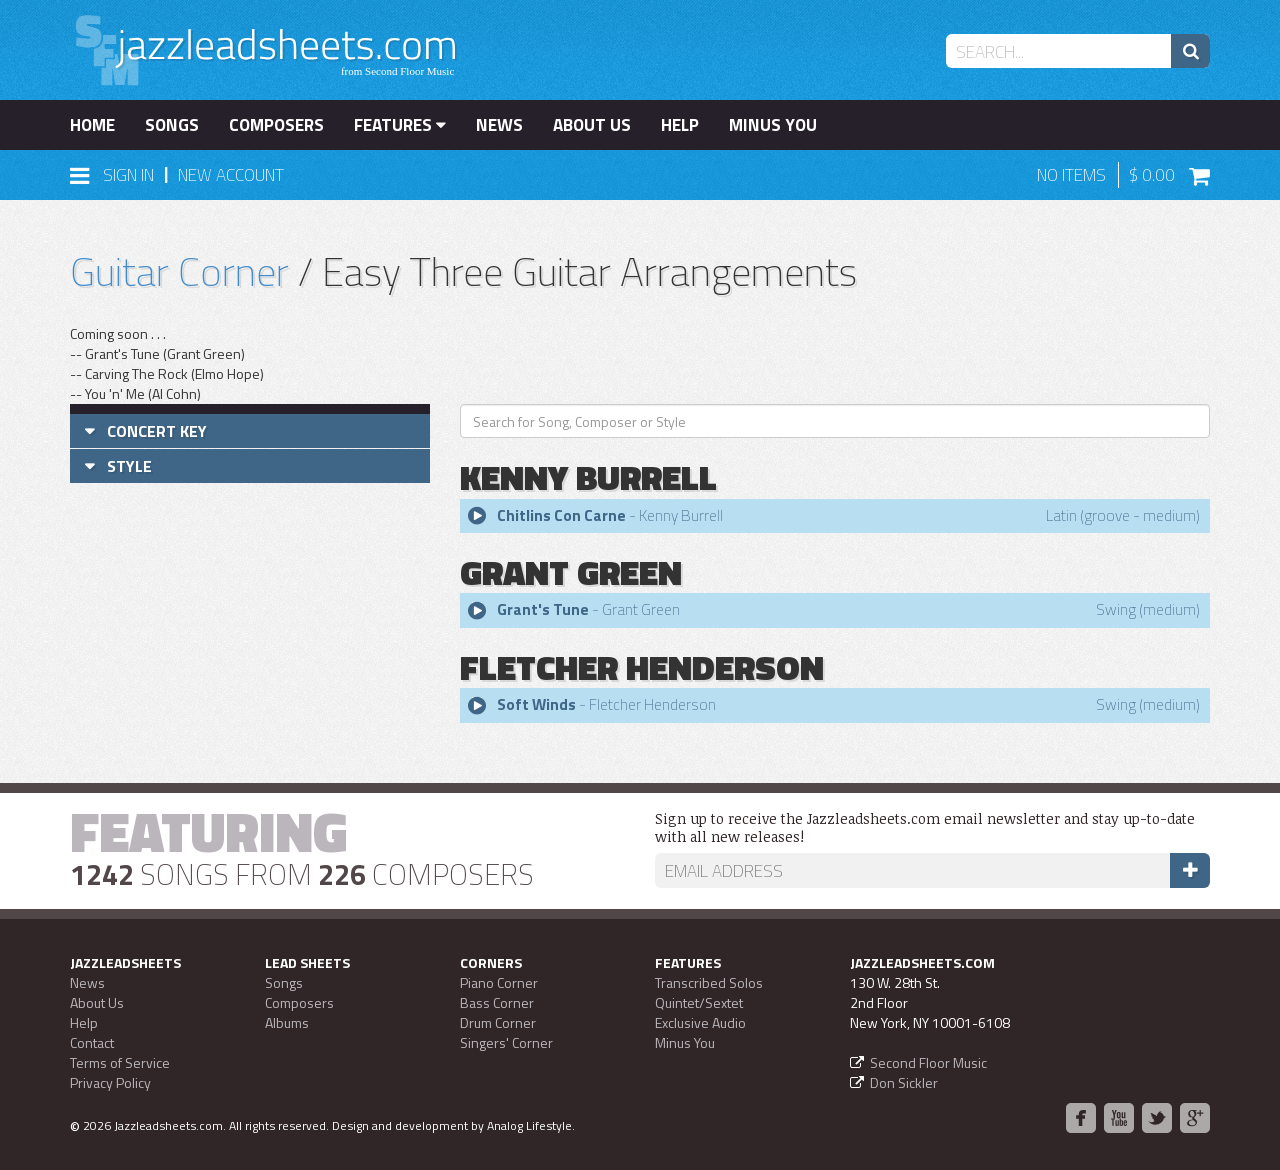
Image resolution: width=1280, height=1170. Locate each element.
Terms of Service (120, 1062)
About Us (592, 125)
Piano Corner (499, 982)
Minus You (773, 125)
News (499, 125)
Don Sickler (904, 1082)
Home (92, 125)
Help (680, 125)
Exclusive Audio (700, 1022)
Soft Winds (536, 704)
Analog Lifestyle (529, 1125)
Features (400, 125)
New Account (231, 175)
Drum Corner (498, 1022)
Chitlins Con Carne (561, 515)
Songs (172, 125)
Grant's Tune (543, 609)
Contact (92, 1042)
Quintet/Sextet (699, 1002)
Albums (287, 1022)
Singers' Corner (506, 1042)
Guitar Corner (179, 271)
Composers (276, 125)
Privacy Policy (110, 1082)
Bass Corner (497, 1002)
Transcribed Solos (709, 982)
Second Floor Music (928, 1062)
